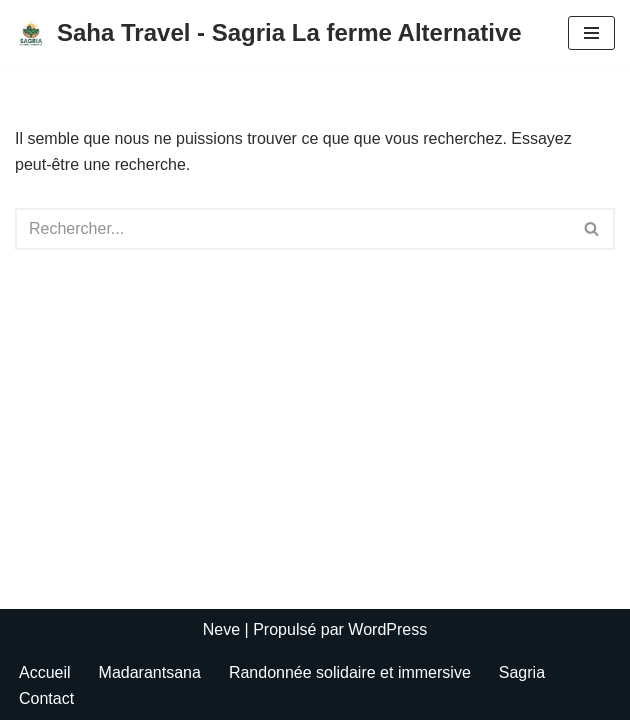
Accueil (45, 672)
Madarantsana (150, 672)
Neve (221, 629)
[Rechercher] (292, 229)
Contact (46, 698)
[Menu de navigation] (591, 33)
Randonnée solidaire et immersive (350, 672)
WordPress (387, 629)
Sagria (522, 672)
